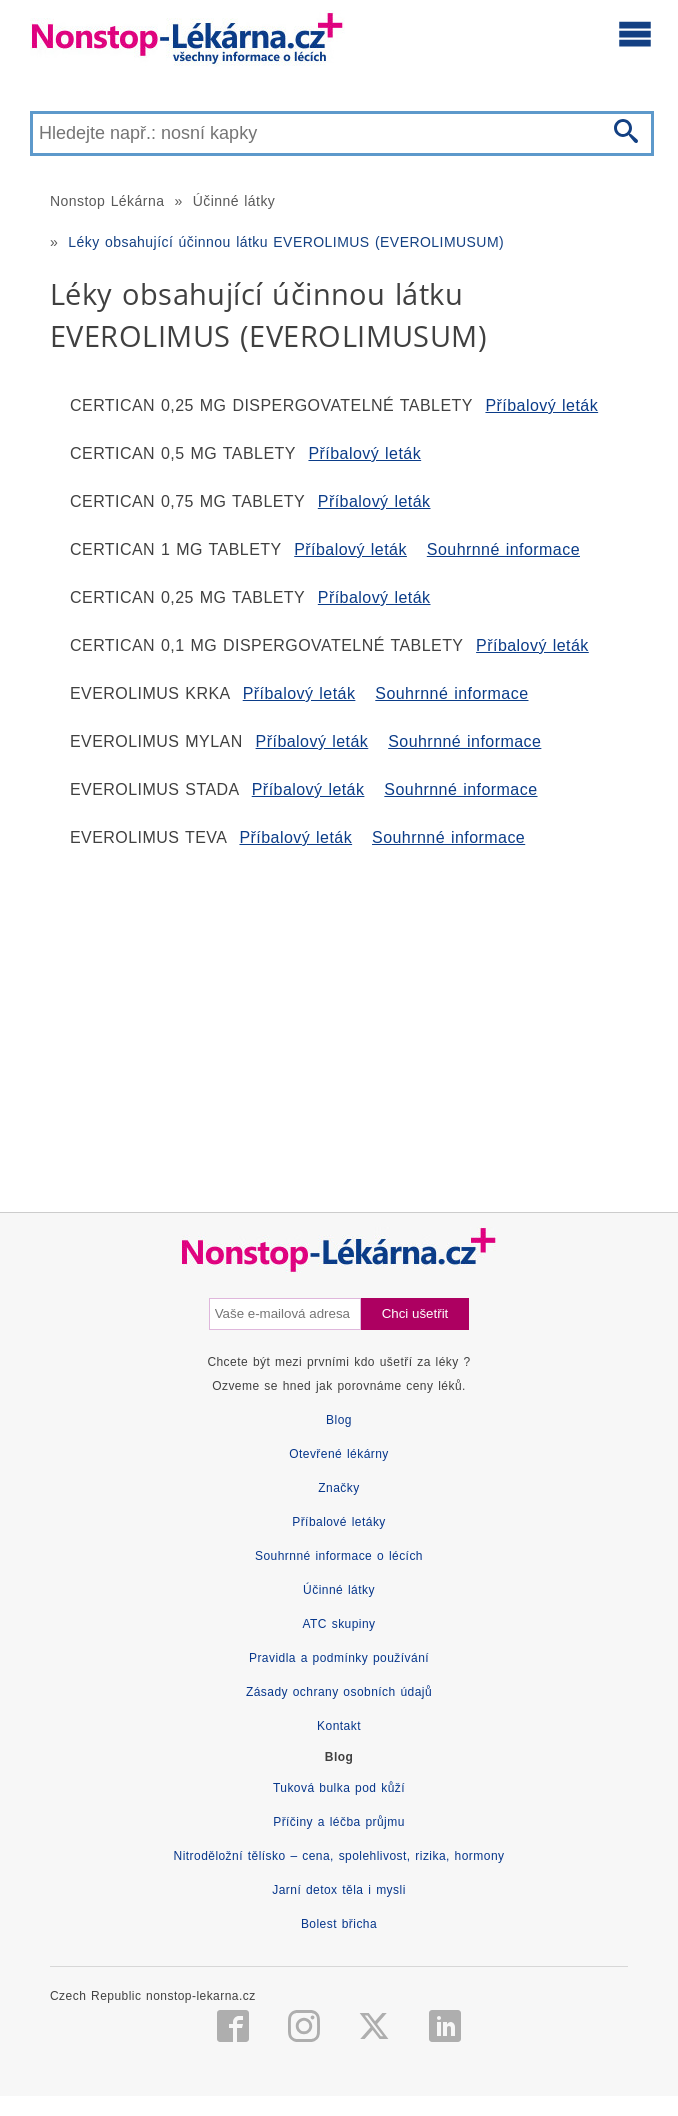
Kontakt (339, 1726)
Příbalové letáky (339, 1522)
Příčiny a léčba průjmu (339, 1822)
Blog (339, 1420)
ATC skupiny (338, 1624)
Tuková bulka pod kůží (339, 1788)
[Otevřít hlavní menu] (635, 33)
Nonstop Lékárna (107, 201)
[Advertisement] (339, 1022)
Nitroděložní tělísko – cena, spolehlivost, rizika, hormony (339, 1856)
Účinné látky (234, 201)
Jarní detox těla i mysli (339, 1890)
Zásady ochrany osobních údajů (339, 1692)
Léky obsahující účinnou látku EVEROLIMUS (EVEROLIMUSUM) (286, 242)
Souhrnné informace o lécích (339, 1556)
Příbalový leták (541, 405)
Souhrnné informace (503, 549)
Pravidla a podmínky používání (339, 1658)
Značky (338, 1488)
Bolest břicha (339, 1924)
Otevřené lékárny (339, 1454)
